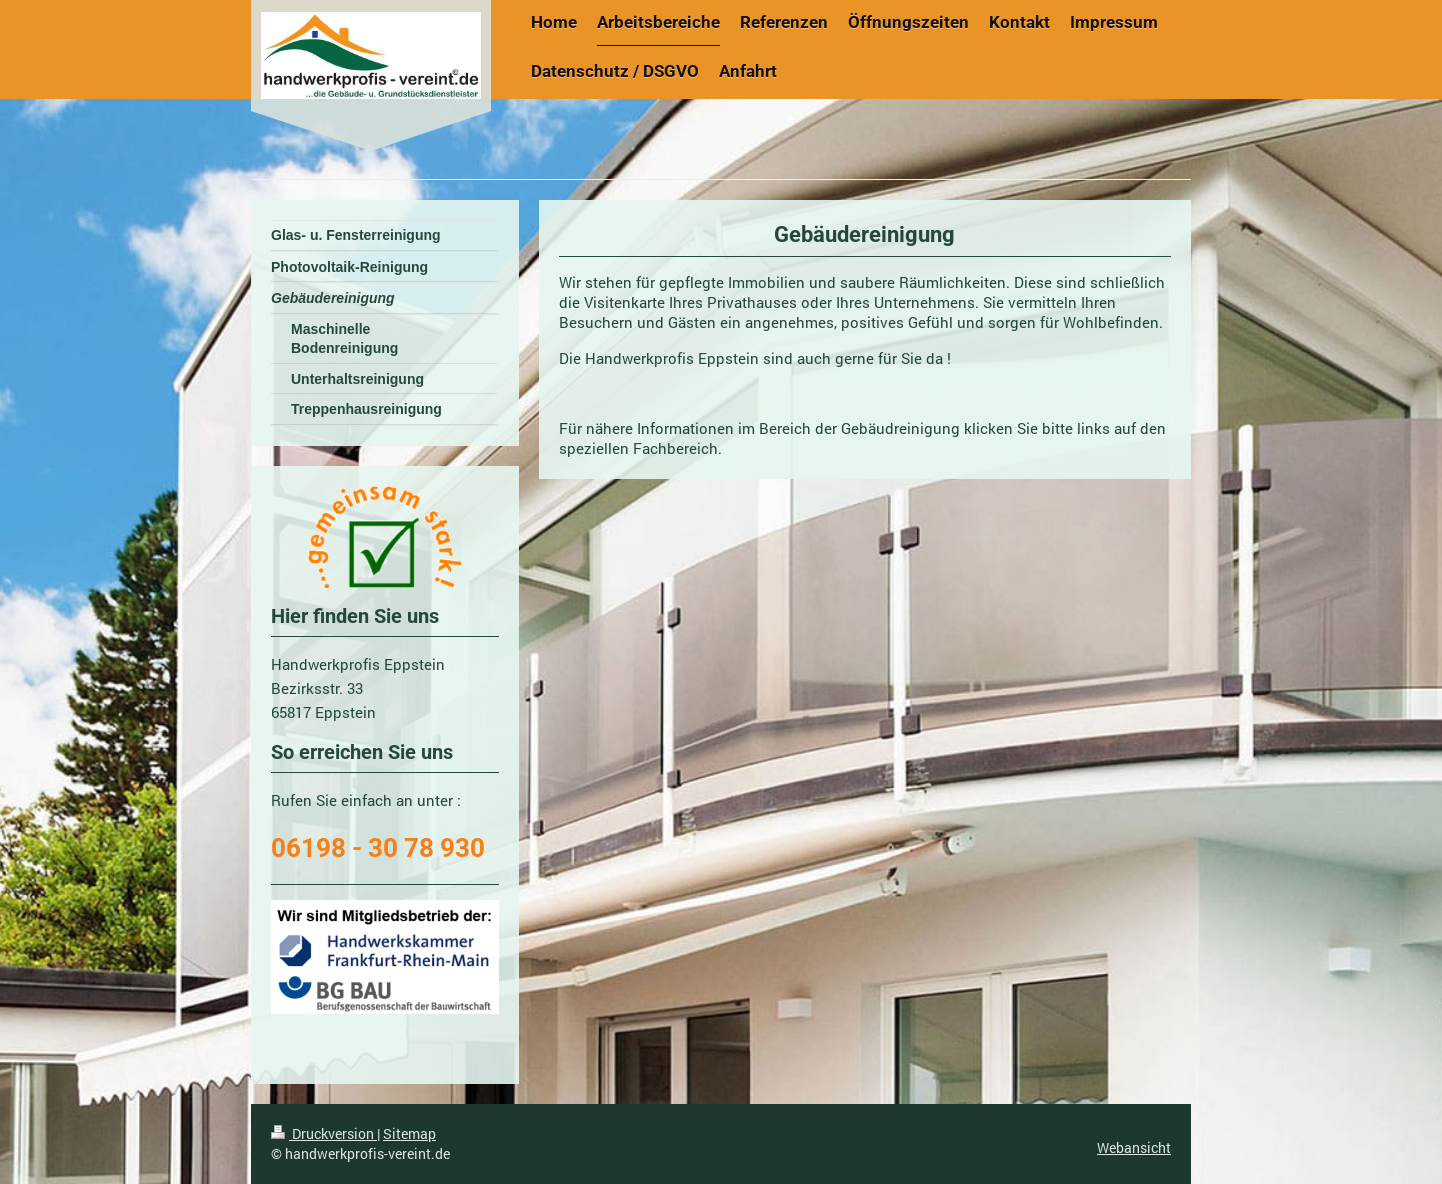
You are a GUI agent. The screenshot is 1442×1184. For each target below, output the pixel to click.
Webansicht (1134, 1147)
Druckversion (324, 1133)
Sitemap (409, 1133)
